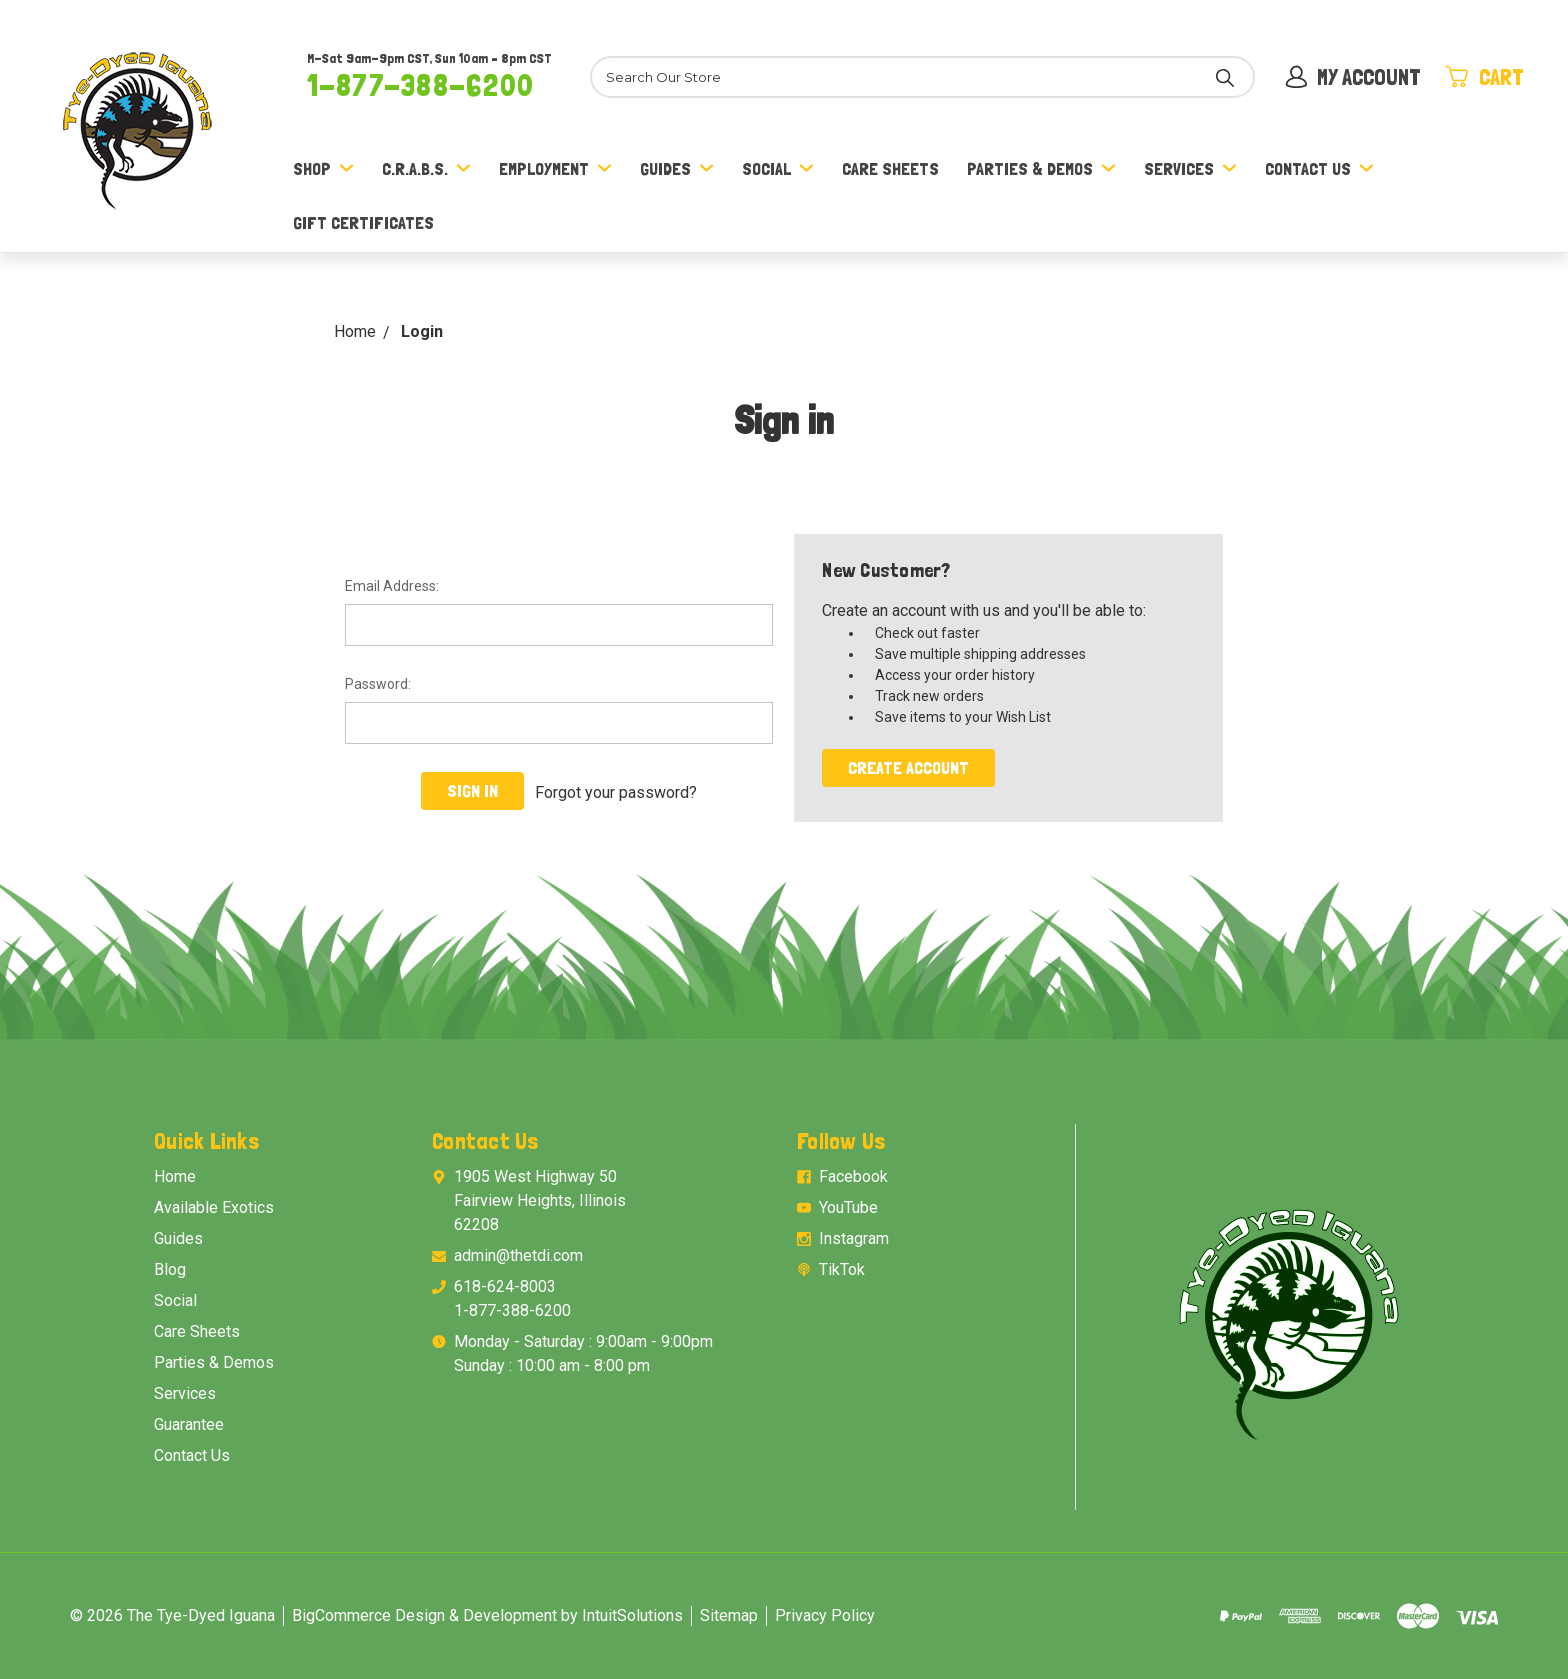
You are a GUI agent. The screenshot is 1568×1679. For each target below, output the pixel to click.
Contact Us (1319, 168)
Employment (555, 168)
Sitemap (729, 1615)
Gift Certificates (363, 222)
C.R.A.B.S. (426, 168)
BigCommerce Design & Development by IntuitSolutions (487, 1615)
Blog (170, 1269)
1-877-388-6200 (420, 85)
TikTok (842, 1269)
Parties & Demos (1041, 168)
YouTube (848, 1207)
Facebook (853, 1176)
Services (1190, 168)
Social (778, 168)
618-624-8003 (505, 1286)
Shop (323, 168)
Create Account (908, 767)
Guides (677, 168)
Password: (378, 684)
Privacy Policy (825, 1615)
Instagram (854, 1238)
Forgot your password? (616, 790)
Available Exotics (214, 1207)
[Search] (916, 77)
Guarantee (189, 1424)
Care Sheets (890, 168)
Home (175, 1176)
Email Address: (392, 586)
